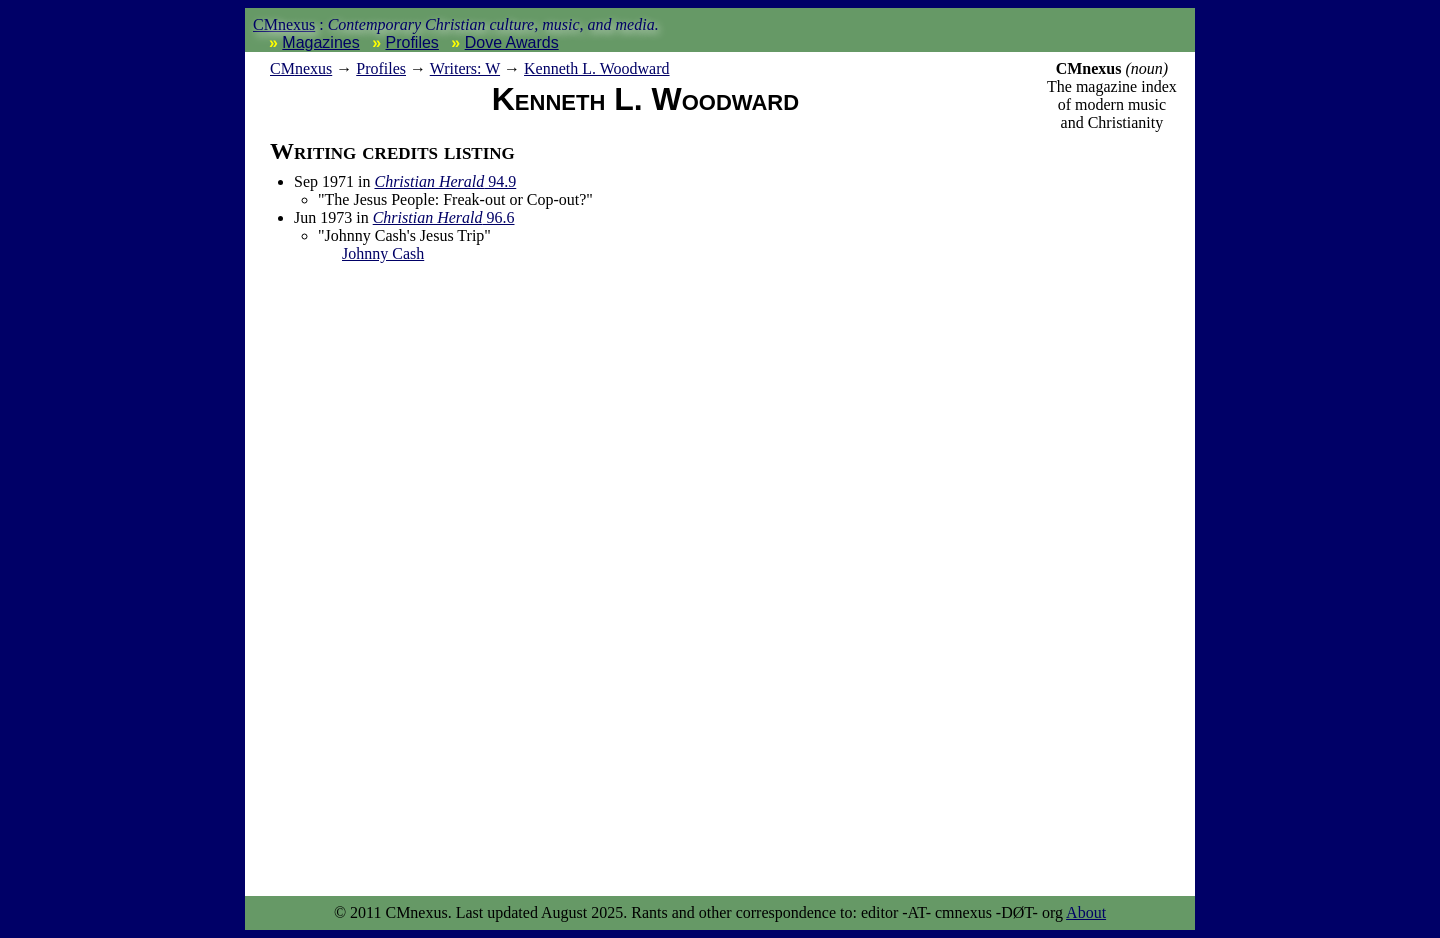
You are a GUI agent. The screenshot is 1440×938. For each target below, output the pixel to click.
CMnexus (284, 24)
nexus (301, 68)
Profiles (412, 42)
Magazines (320, 42)
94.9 (445, 181)
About (1086, 912)
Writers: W (465, 68)
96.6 (444, 217)
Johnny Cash (383, 253)
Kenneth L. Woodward (597, 68)
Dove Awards (512, 42)
